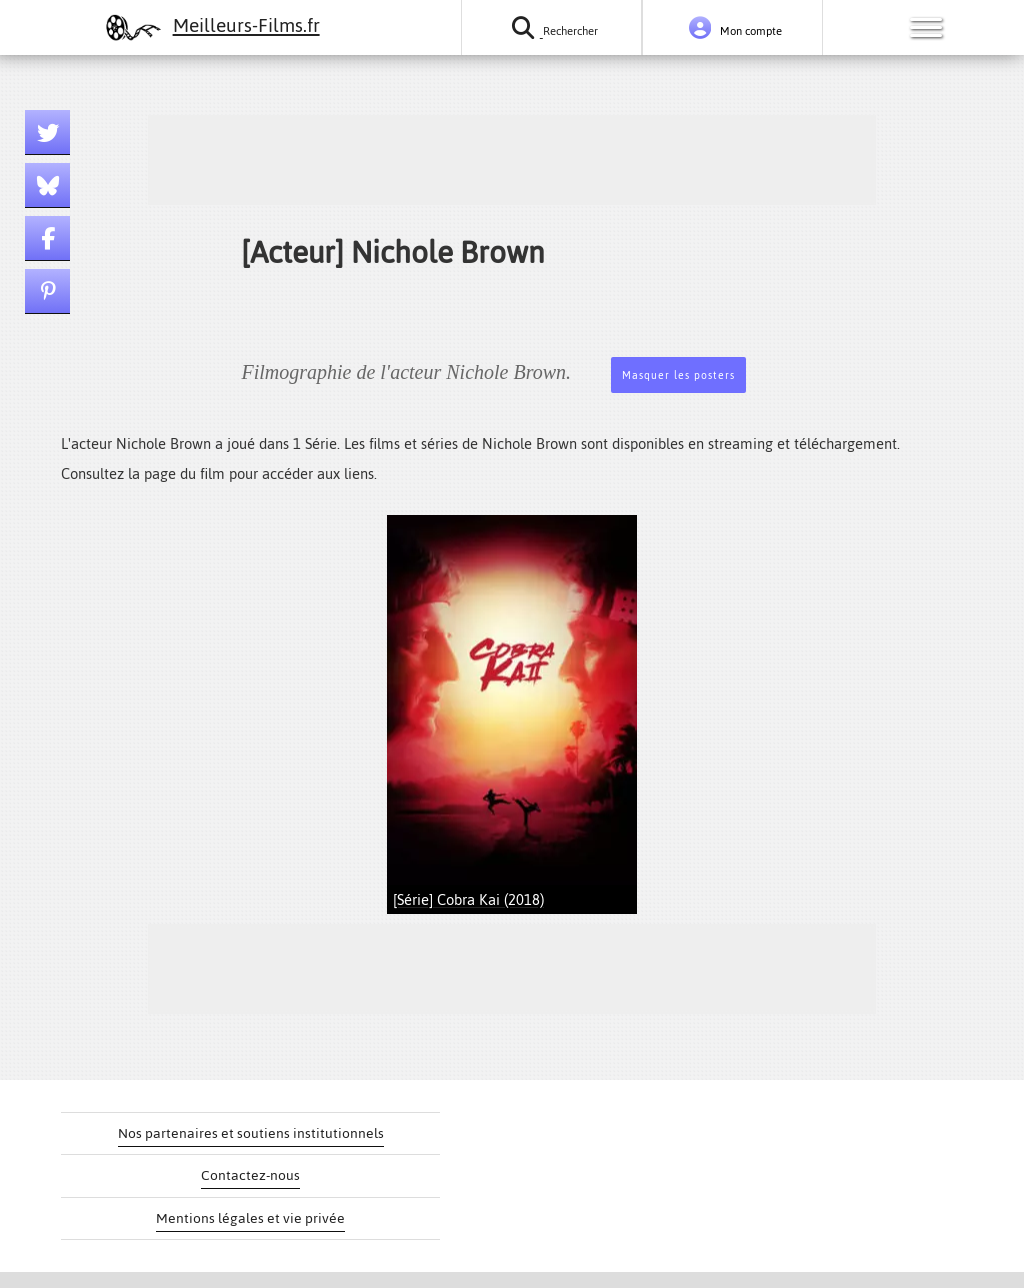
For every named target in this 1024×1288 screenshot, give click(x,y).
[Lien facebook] (47, 238)
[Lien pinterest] (47, 291)
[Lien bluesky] (47, 185)
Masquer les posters (678, 375)
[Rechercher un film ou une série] (551, 27)
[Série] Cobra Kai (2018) (468, 899)
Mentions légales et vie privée (250, 1218)
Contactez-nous (250, 1175)
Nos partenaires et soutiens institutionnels (251, 1133)
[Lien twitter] (47, 132)
